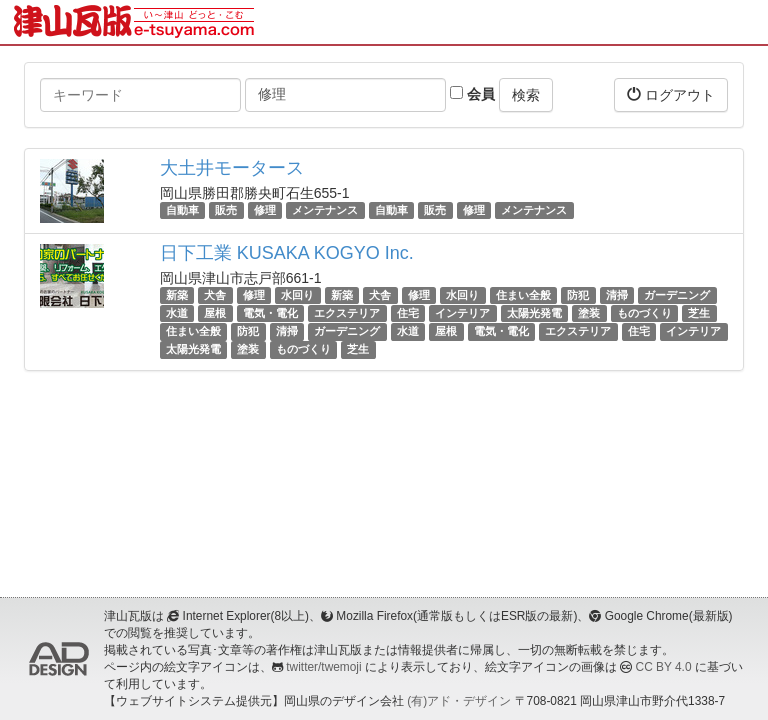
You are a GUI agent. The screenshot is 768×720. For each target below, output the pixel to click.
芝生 (699, 313)
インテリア (462, 313)
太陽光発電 (534, 313)
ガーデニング (677, 295)
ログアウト (671, 94)
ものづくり (644, 313)
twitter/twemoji (323, 667)
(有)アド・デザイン (459, 701)
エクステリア (347, 313)
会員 (472, 94)
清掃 (617, 295)
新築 (177, 295)
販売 (226, 210)
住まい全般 (523, 295)
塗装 (589, 313)
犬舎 (215, 295)
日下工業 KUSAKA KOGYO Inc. (287, 253)
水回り (297, 295)
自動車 (182, 210)
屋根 (215, 313)
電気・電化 (270, 313)
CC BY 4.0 (664, 667)
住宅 (408, 313)
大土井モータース (232, 168)
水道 (177, 313)
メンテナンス (325, 210)
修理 (265, 210)
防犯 (578, 295)
